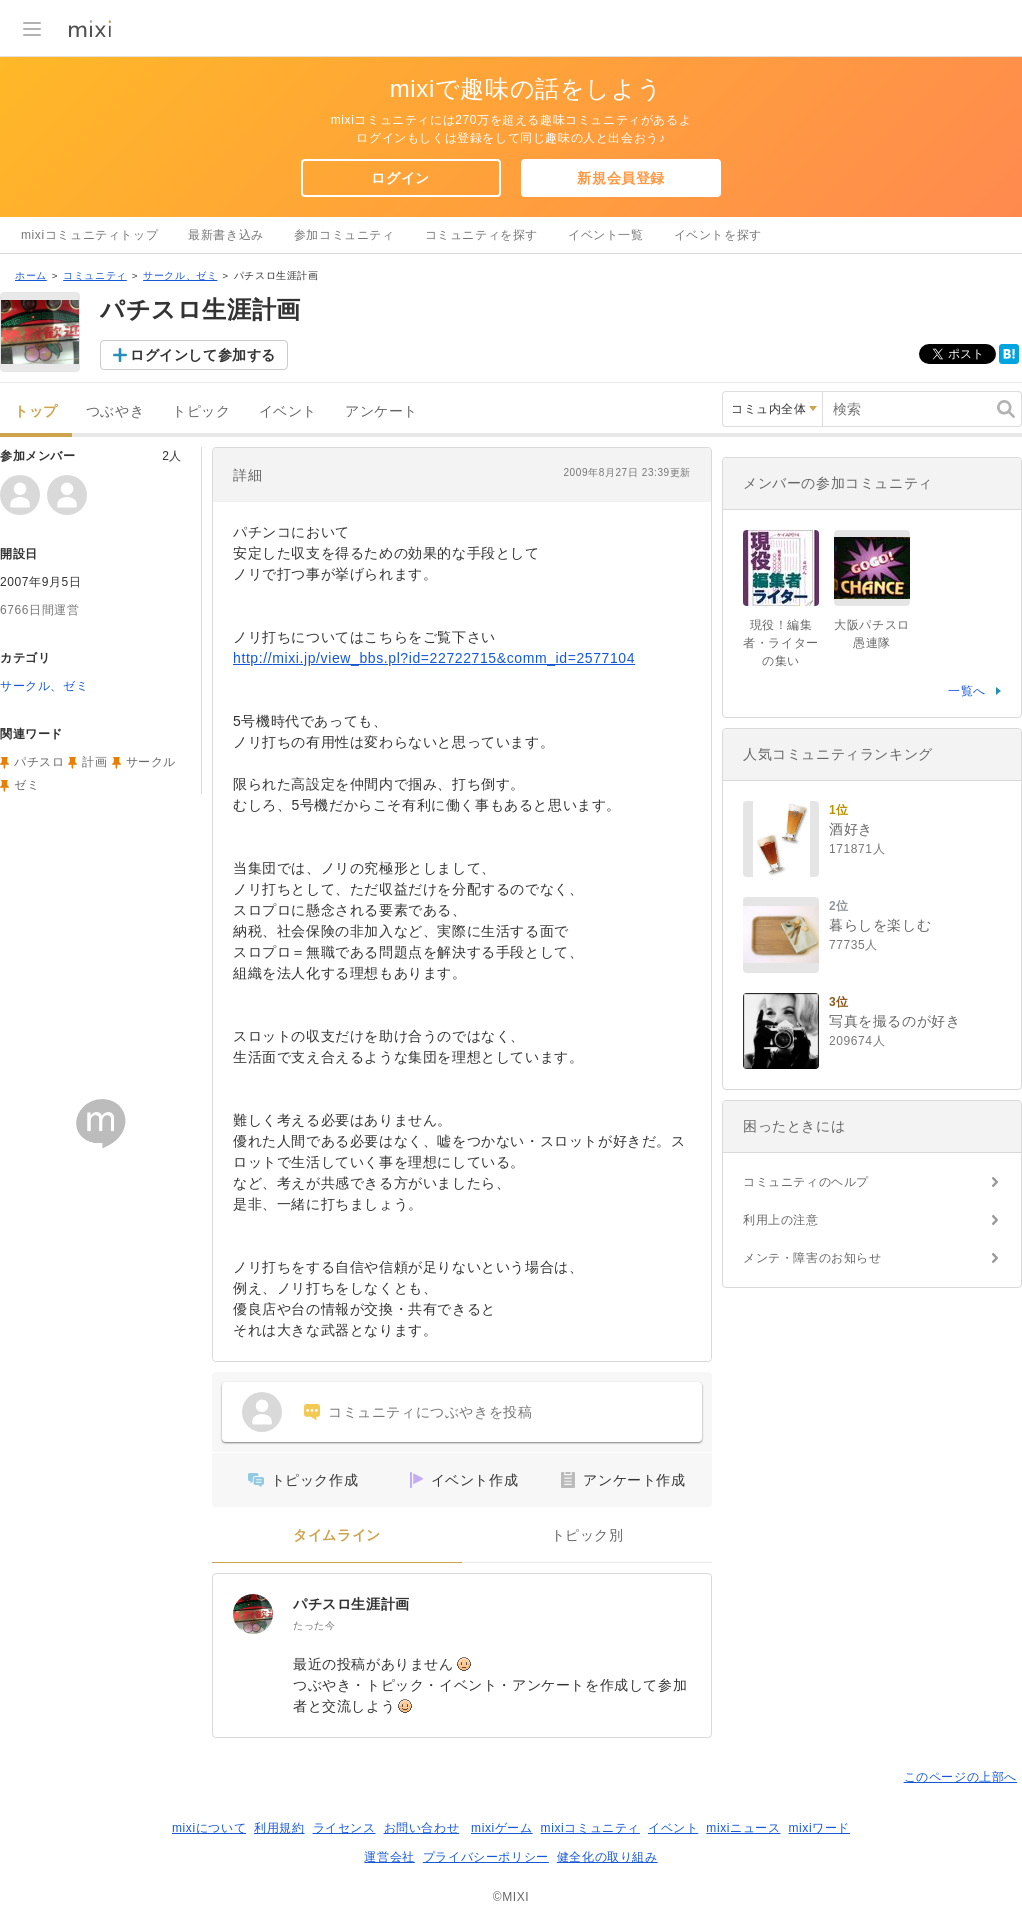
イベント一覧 (606, 235)
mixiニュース (743, 1828)
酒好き (851, 829)
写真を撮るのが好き (894, 1021)
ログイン (400, 178)
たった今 (314, 1625)
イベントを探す (718, 235)
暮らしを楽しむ (880, 925)
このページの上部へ (960, 1777)
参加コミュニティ (344, 235)
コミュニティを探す (481, 235)
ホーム (31, 275)
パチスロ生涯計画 (351, 1604)
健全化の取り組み (607, 1857)
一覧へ (967, 691)
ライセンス (344, 1828)
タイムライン (337, 1535)
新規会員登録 (621, 178)
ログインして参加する (203, 355)
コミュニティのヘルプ (806, 1182)
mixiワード (819, 1828)
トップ (36, 411)
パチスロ (39, 762)
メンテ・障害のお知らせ (812, 1258)
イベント (288, 411)
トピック (201, 411)
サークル (151, 762)
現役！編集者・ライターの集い (781, 643)
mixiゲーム (502, 1828)
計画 (94, 762)
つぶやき (115, 411)
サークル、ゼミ (180, 275)
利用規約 (279, 1828)
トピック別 (587, 1535)
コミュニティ (95, 275)
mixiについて (209, 1828)
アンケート (381, 411)
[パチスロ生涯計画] (253, 1614)
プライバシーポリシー (486, 1857)
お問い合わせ (422, 1828)
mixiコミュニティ (590, 1828)
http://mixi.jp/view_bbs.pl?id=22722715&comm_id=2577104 (434, 658)
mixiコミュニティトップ (89, 235)
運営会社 (389, 1857)
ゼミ (26, 785)
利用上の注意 (781, 1220)
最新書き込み (226, 235)
